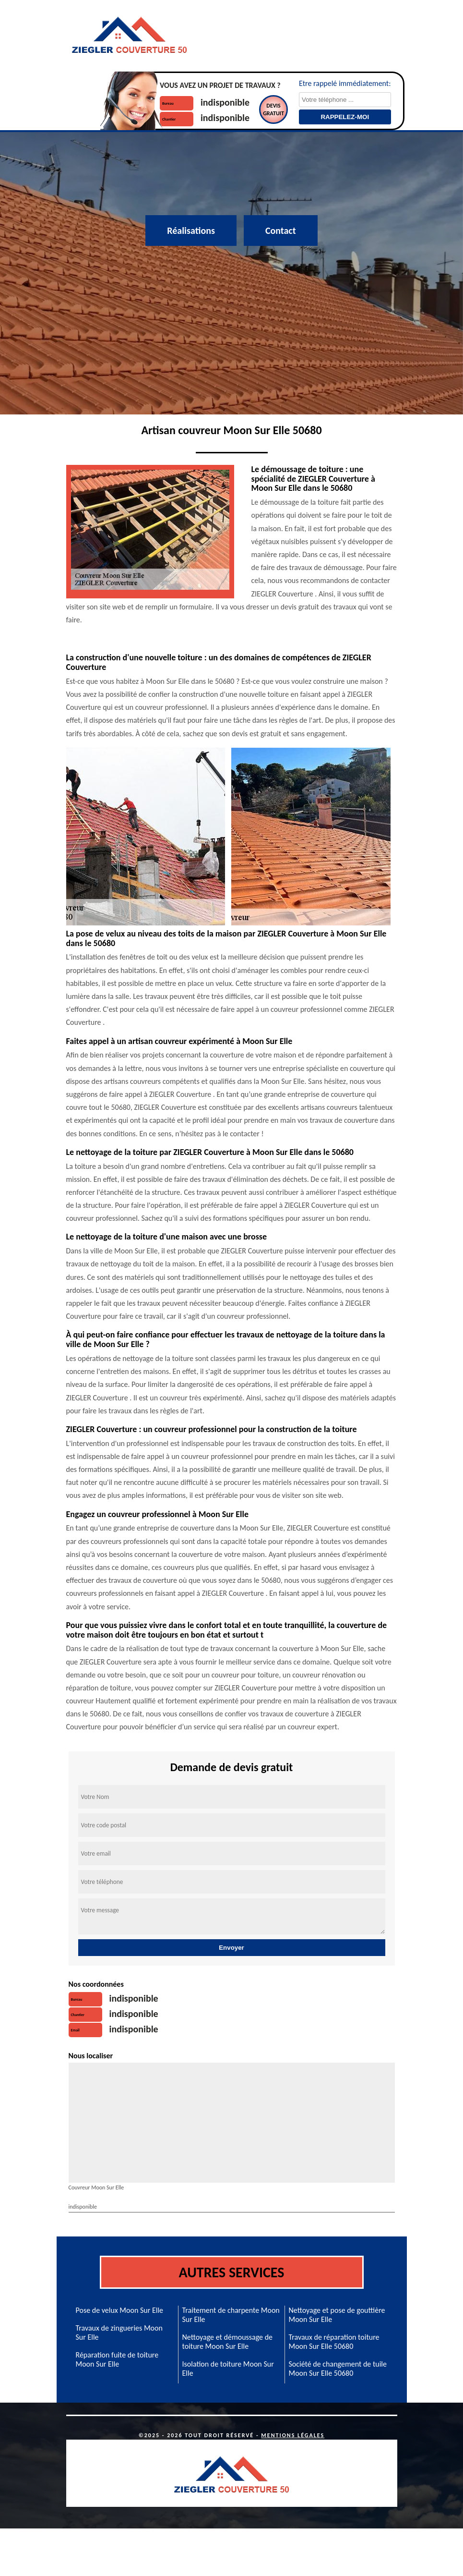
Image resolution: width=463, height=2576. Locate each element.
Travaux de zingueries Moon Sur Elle (119, 2332)
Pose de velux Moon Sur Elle (120, 2310)
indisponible (225, 102)
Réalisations (191, 230)
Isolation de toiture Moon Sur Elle (228, 2368)
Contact (280, 230)
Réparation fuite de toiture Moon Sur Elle (117, 2359)
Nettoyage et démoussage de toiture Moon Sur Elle (227, 2342)
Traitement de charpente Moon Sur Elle (231, 2315)
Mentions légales (292, 2435)
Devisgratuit (273, 109)
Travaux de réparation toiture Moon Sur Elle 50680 (334, 2342)
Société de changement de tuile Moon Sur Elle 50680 (338, 2368)
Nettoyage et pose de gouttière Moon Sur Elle (337, 2315)
